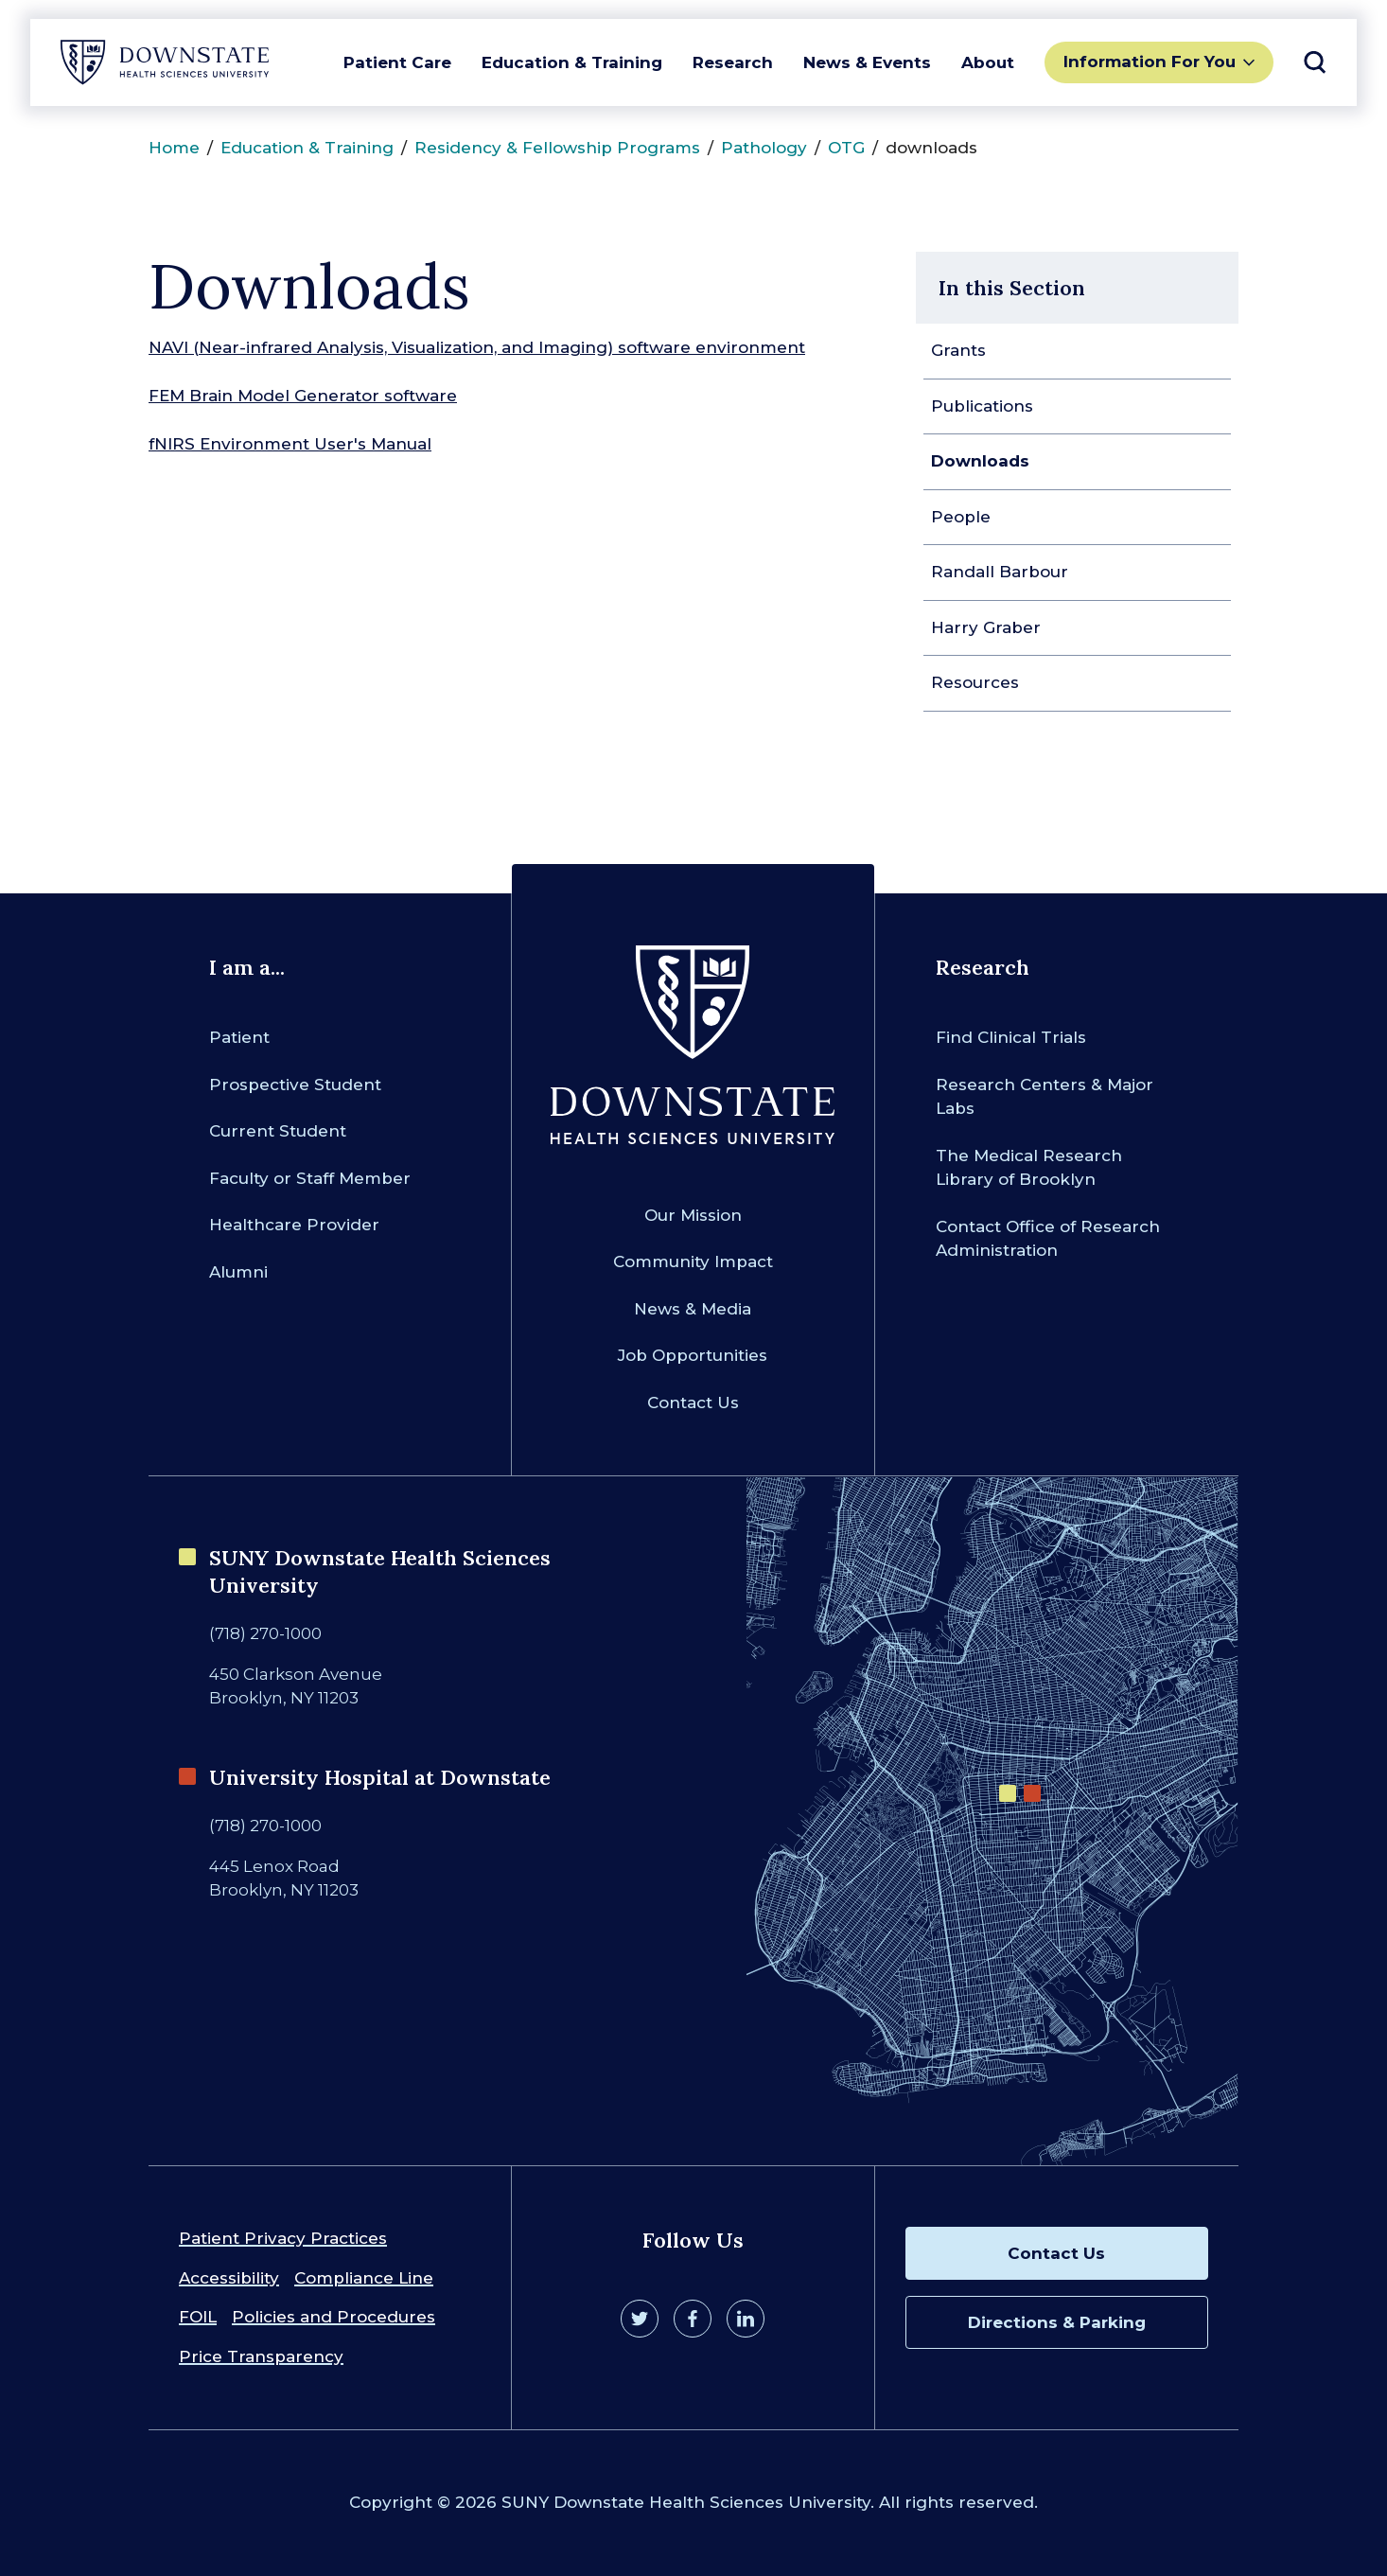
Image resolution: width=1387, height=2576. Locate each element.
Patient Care (397, 62)
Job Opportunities (692, 1355)
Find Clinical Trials (1011, 1037)
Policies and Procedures (333, 2316)
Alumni (238, 1271)
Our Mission (693, 1215)
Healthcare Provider (294, 1224)
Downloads (980, 460)
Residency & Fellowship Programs (557, 147)
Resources (975, 682)
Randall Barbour (999, 571)
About (987, 62)
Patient (239, 1037)
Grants (958, 350)
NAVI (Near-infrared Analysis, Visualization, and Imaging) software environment (477, 347)
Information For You (1149, 61)
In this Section (1012, 287)
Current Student (277, 1130)
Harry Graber (986, 627)
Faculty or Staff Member (310, 1178)
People (961, 516)
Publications (982, 406)
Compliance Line (363, 2277)
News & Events (867, 62)
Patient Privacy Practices (283, 2238)
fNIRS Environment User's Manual (290, 443)
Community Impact (693, 1261)
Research (733, 62)
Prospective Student (295, 1084)
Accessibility (229, 2277)
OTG (846, 147)
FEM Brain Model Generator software (303, 395)
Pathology (764, 147)
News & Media (692, 1308)
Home (174, 147)
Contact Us (693, 1402)
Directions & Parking (1057, 2322)
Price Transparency (261, 2356)
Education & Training (572, 62)
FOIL (198, 2316)
